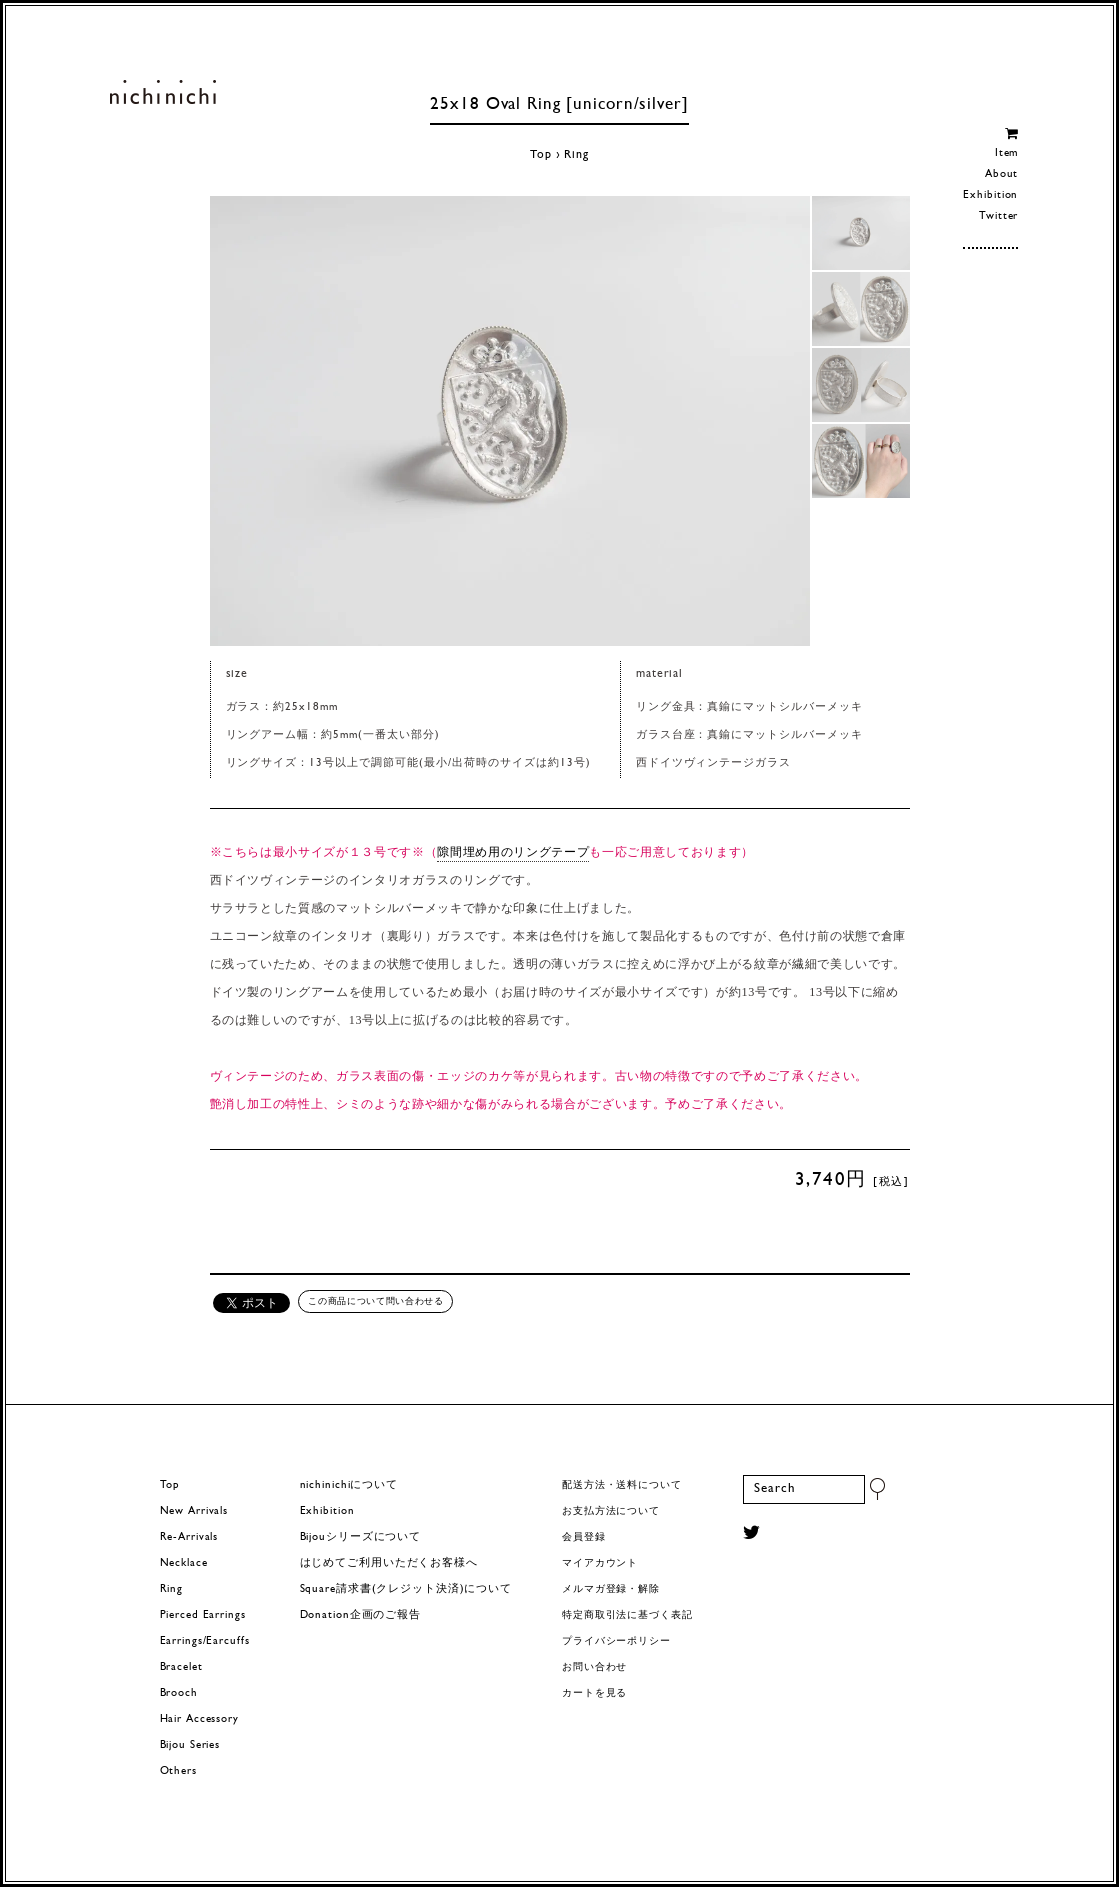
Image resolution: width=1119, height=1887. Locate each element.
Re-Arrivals (189, 1537)
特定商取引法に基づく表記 (627, 1615)
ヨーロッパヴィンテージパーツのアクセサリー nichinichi (163, 92)
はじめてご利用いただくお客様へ (389, 1563)
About (1001, 174)
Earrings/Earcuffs (205, 1641)
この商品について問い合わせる (375, 1301)
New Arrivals (194, 1511)
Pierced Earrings (203, 1615)
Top (541, 155)
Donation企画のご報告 (360, 1615)
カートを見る (594, 1693)
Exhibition (990, 195)
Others (178, 1771)
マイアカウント (600, 1563)
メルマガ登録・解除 (611, 1589)
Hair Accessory (199, 1719)
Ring (576, 155)
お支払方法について (611, 1511)
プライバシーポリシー (616, 1641)
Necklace (184, 1563)
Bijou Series (190, 1745)
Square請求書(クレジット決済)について (406, 1589)
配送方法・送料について (622, 1485)
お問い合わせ (594, 1667)
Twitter (998, 216)
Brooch (179, 1693)
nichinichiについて (349, 1485)
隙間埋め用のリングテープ (513, 852)
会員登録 (584, 1537)
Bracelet (181, 1667)
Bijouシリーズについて (361, 1537)
